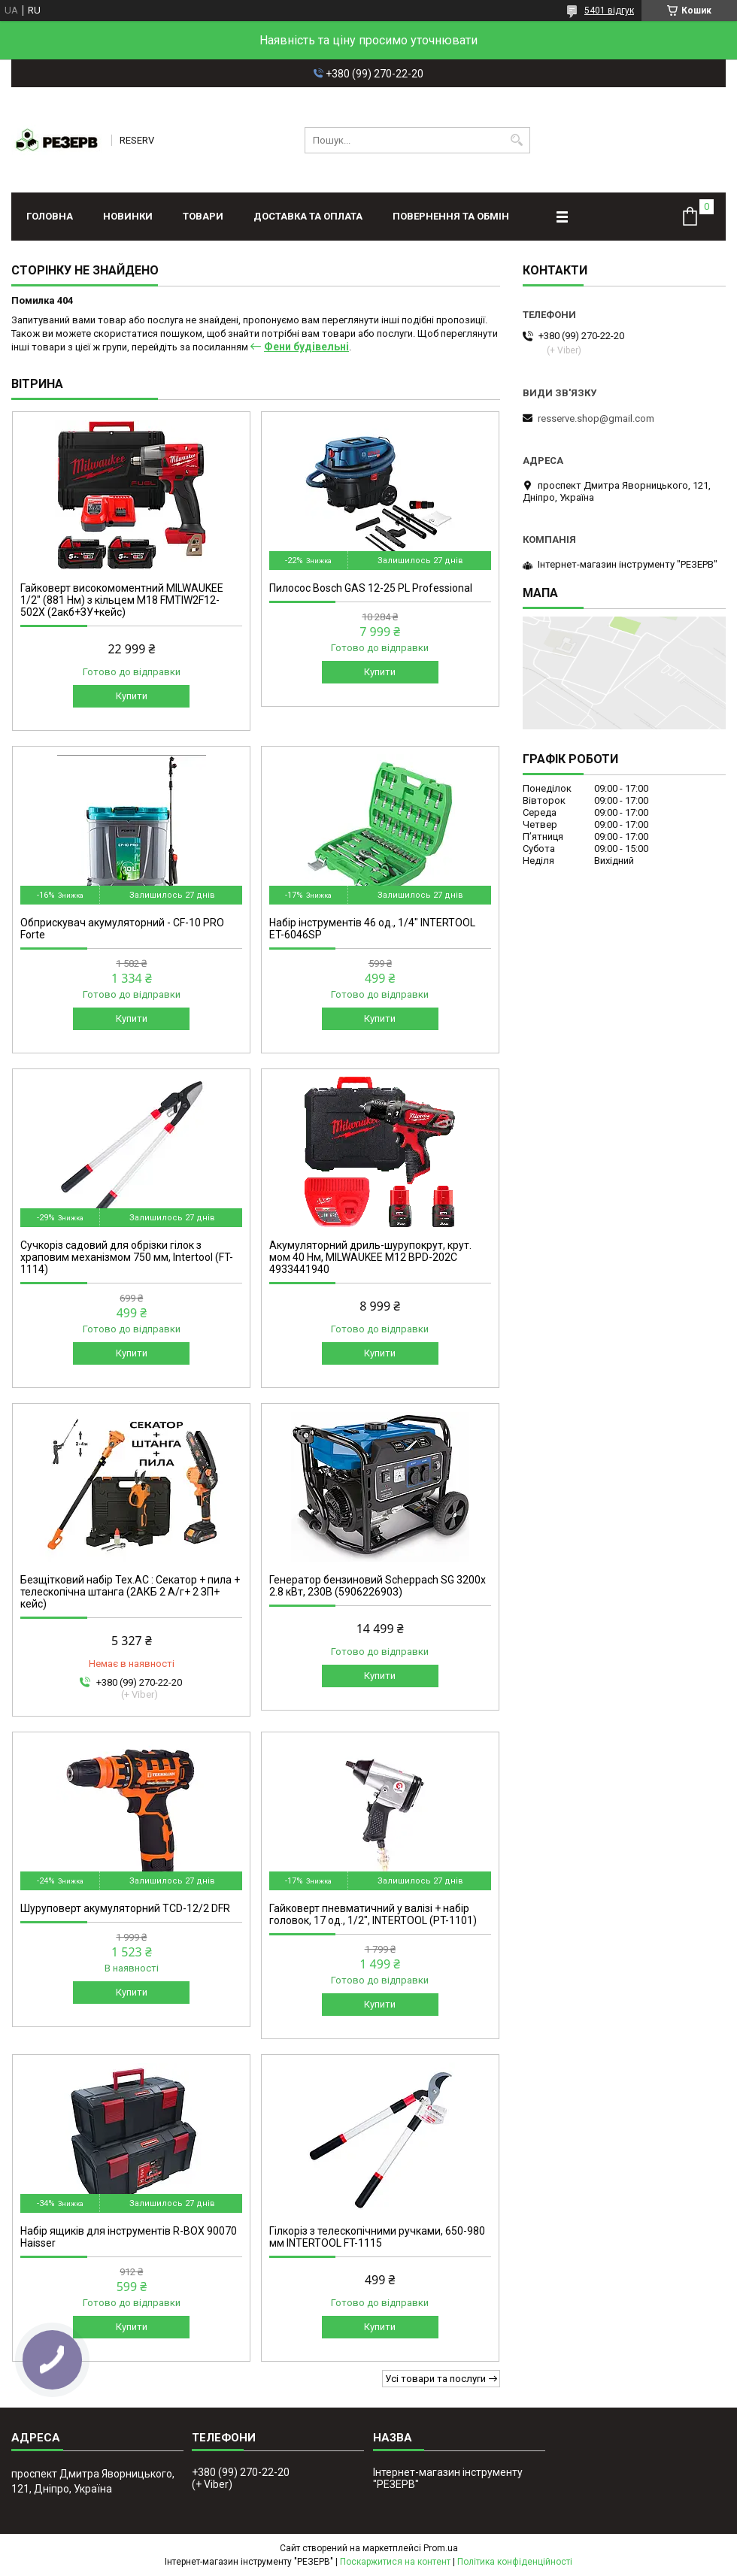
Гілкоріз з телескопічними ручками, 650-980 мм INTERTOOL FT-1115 (377, 2237)
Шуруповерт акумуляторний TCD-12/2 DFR (125, 1908)
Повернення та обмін (451, 216)
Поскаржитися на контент (395, 2561)
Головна (49, 216)
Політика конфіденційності (514, 2561)
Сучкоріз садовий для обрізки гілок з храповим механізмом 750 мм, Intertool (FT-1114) (126, 1257)
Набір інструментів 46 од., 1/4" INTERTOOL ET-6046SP (372, 929)
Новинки (128, 216)
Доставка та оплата (307, 216)
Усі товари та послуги (435, 2378)
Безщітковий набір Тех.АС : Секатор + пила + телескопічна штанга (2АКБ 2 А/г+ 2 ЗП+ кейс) (130, 1592)
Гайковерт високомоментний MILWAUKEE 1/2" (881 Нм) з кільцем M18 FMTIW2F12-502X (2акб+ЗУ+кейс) (121, 600)
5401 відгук (609, 10)
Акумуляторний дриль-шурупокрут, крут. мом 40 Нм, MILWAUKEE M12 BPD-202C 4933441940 (370, 1257)
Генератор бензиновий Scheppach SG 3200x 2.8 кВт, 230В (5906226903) (377, 1586)
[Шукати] (517, 140)
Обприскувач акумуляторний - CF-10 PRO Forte (122, 929)
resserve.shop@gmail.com (596, 418)
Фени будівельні (306, 347)
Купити (131, 696)
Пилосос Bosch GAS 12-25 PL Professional (370, 588)
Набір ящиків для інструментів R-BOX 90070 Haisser (128, 2237)
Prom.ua (440, 2548)
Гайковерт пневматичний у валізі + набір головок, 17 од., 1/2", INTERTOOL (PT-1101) (373, 1914)
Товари (203, 216)
